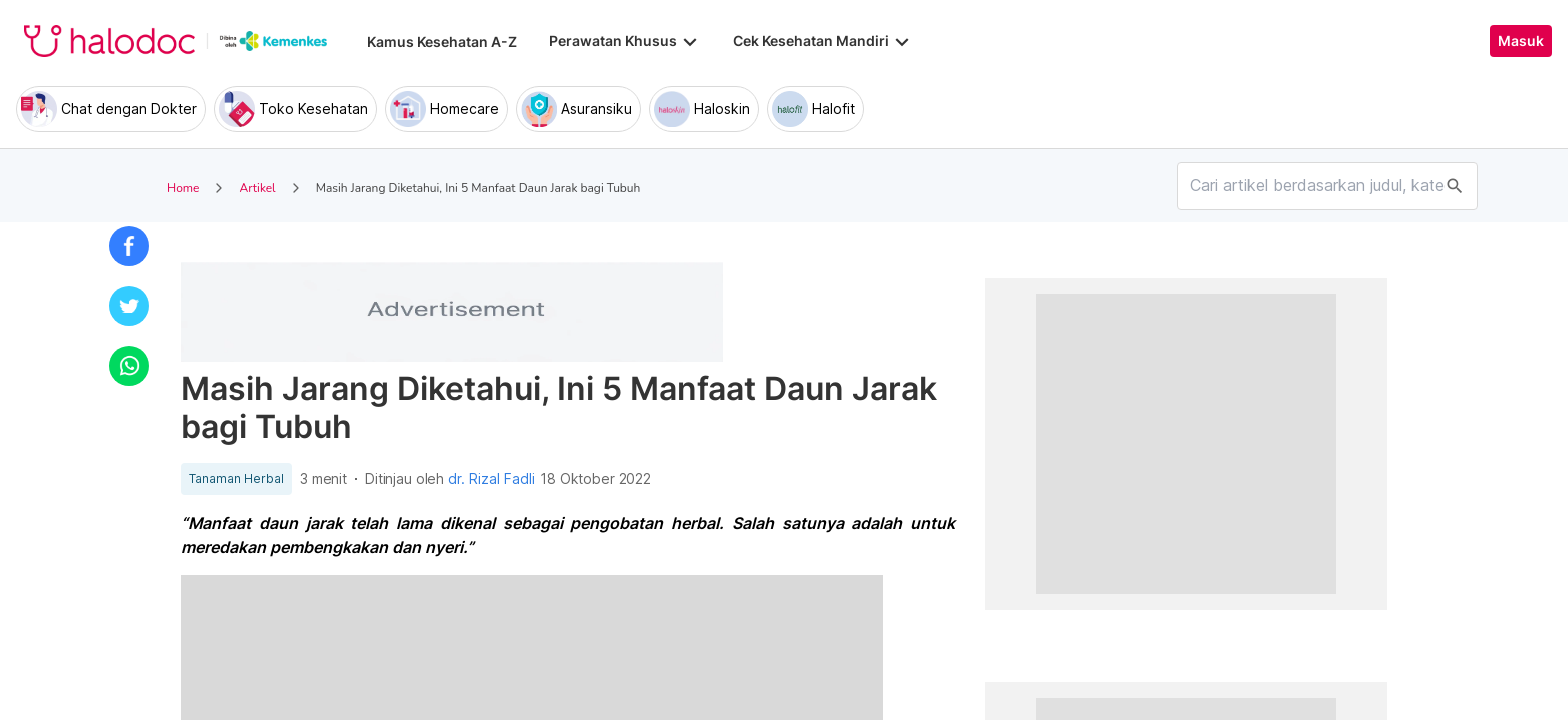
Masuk (1521, 41)
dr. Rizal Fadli (491, 479)
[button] (129, 246)
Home (183, 188)
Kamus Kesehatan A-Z (442, 41)
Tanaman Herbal (236, 479)
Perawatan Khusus (625, 41)
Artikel (257, 188)
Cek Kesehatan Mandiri (823, 41)
